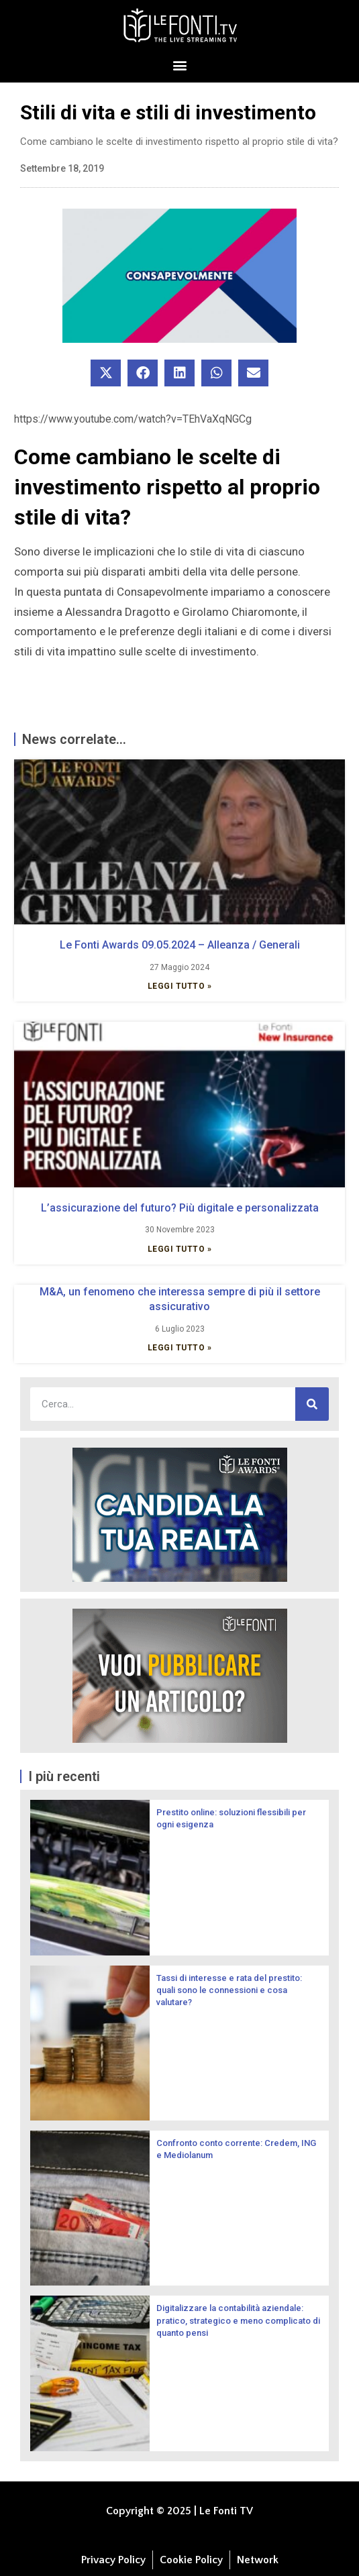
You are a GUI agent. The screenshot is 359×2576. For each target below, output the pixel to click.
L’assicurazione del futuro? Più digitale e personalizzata (180, 1207)
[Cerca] (312, 1404)
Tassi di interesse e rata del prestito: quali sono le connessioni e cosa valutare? (229, 1990)
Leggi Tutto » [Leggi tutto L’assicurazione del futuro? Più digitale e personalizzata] (180, 1249)
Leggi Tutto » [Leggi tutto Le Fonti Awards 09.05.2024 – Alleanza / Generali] (180, 986)
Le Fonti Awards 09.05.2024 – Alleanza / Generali (180, 944)
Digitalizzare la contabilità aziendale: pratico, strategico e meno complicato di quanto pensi (238, 2320)
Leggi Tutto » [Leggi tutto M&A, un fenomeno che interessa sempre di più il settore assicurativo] (180, 1347)
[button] (179, 65)
